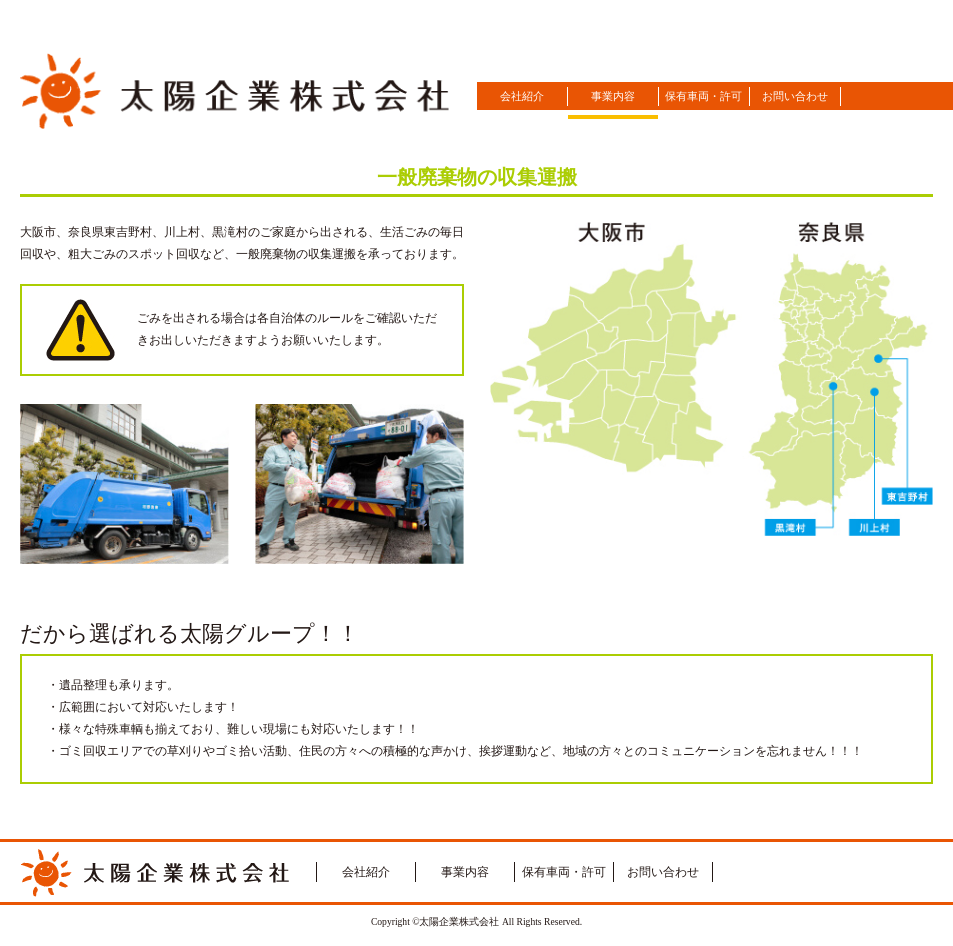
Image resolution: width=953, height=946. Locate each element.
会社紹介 (522, 96)
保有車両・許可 (703, 96)
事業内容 (613, 96)
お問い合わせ (795, 96)
